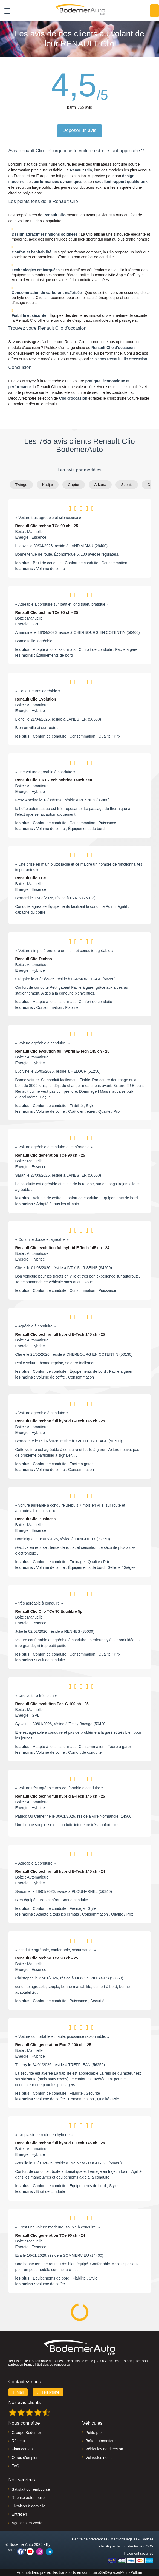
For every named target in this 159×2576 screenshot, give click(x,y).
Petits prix (94, 2432)
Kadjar (47, 484)
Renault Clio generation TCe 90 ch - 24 (50, 2235)
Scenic (126, 484)
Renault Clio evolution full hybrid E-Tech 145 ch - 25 (62, 1051)
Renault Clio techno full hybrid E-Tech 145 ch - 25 (60, 1334)
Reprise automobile (28, 2497)
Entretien (19, 2514)
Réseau (18, 2441)
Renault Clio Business (35, 1519)
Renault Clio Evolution (35, 699)
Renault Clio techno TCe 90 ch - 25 (46, 526)
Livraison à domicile (28, 2506)
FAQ (15, 2466)
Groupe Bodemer (26, 2432)
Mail (18, 2392)
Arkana (100, 484)
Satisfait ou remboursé (31, 2489)
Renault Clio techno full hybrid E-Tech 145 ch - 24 (60, 1871)
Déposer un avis (79, 130)
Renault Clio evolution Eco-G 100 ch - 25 (52, 1704)
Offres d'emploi (24, 2457)
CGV (149, 2546)
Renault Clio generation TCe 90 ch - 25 (50, 1155)
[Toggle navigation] (5, 10)
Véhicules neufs (99, 2457)
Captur (73, 484)
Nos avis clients (24, 2402)
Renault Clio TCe (30, 878)
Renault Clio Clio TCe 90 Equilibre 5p (49, 1611)
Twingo (21, 484)
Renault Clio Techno (33, 959)
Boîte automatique (101, 2441)
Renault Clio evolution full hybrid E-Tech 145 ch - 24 (62, 1247)
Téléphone (48, 2392)
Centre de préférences (89, 2539)
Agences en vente (27, 2523)
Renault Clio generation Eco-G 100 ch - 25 (53, 2045)
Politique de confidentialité (121, 2546)
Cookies (147, 2539)
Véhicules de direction (104, 2449)
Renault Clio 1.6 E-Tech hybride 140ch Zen (53, 780)
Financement (23, 2449)
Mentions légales (124, 2539)
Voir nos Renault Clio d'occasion (119, 359)
